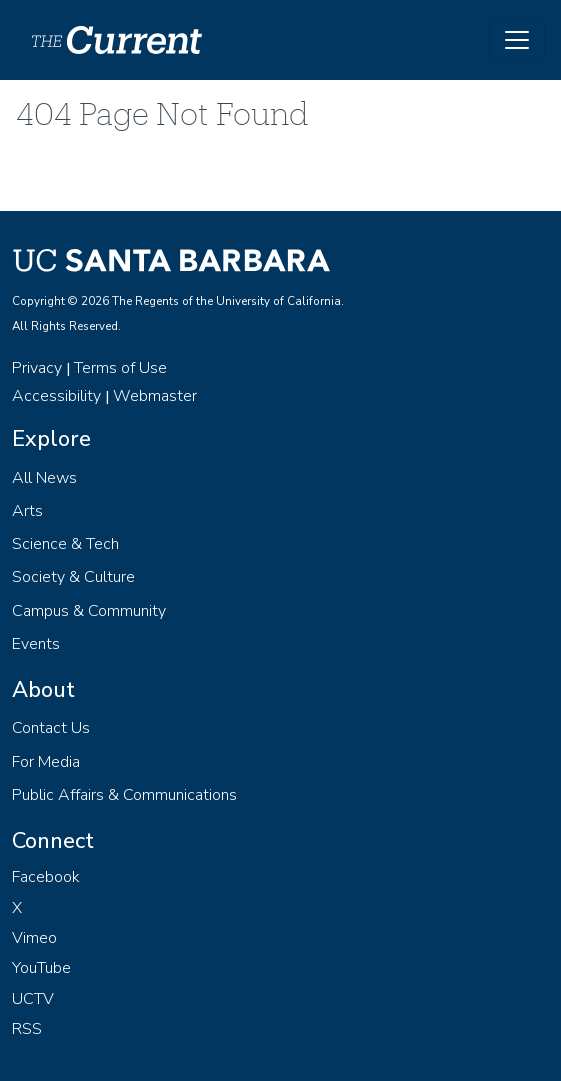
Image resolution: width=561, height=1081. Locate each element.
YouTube (41, 968)
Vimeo (34, 938)
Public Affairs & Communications (124, 795)
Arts (27, 511)
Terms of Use (120, 368)
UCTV (33, 999)
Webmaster (155, 396)
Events (36, 644)
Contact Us (51, 728)
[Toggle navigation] (517, 40)
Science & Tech (65, 544)
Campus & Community (89, 611)
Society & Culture (73, 577)
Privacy (37, 368)
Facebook (46, 877)
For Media (46, 762)
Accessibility (56, 396)
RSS (27, 1029)
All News (44, 478)
